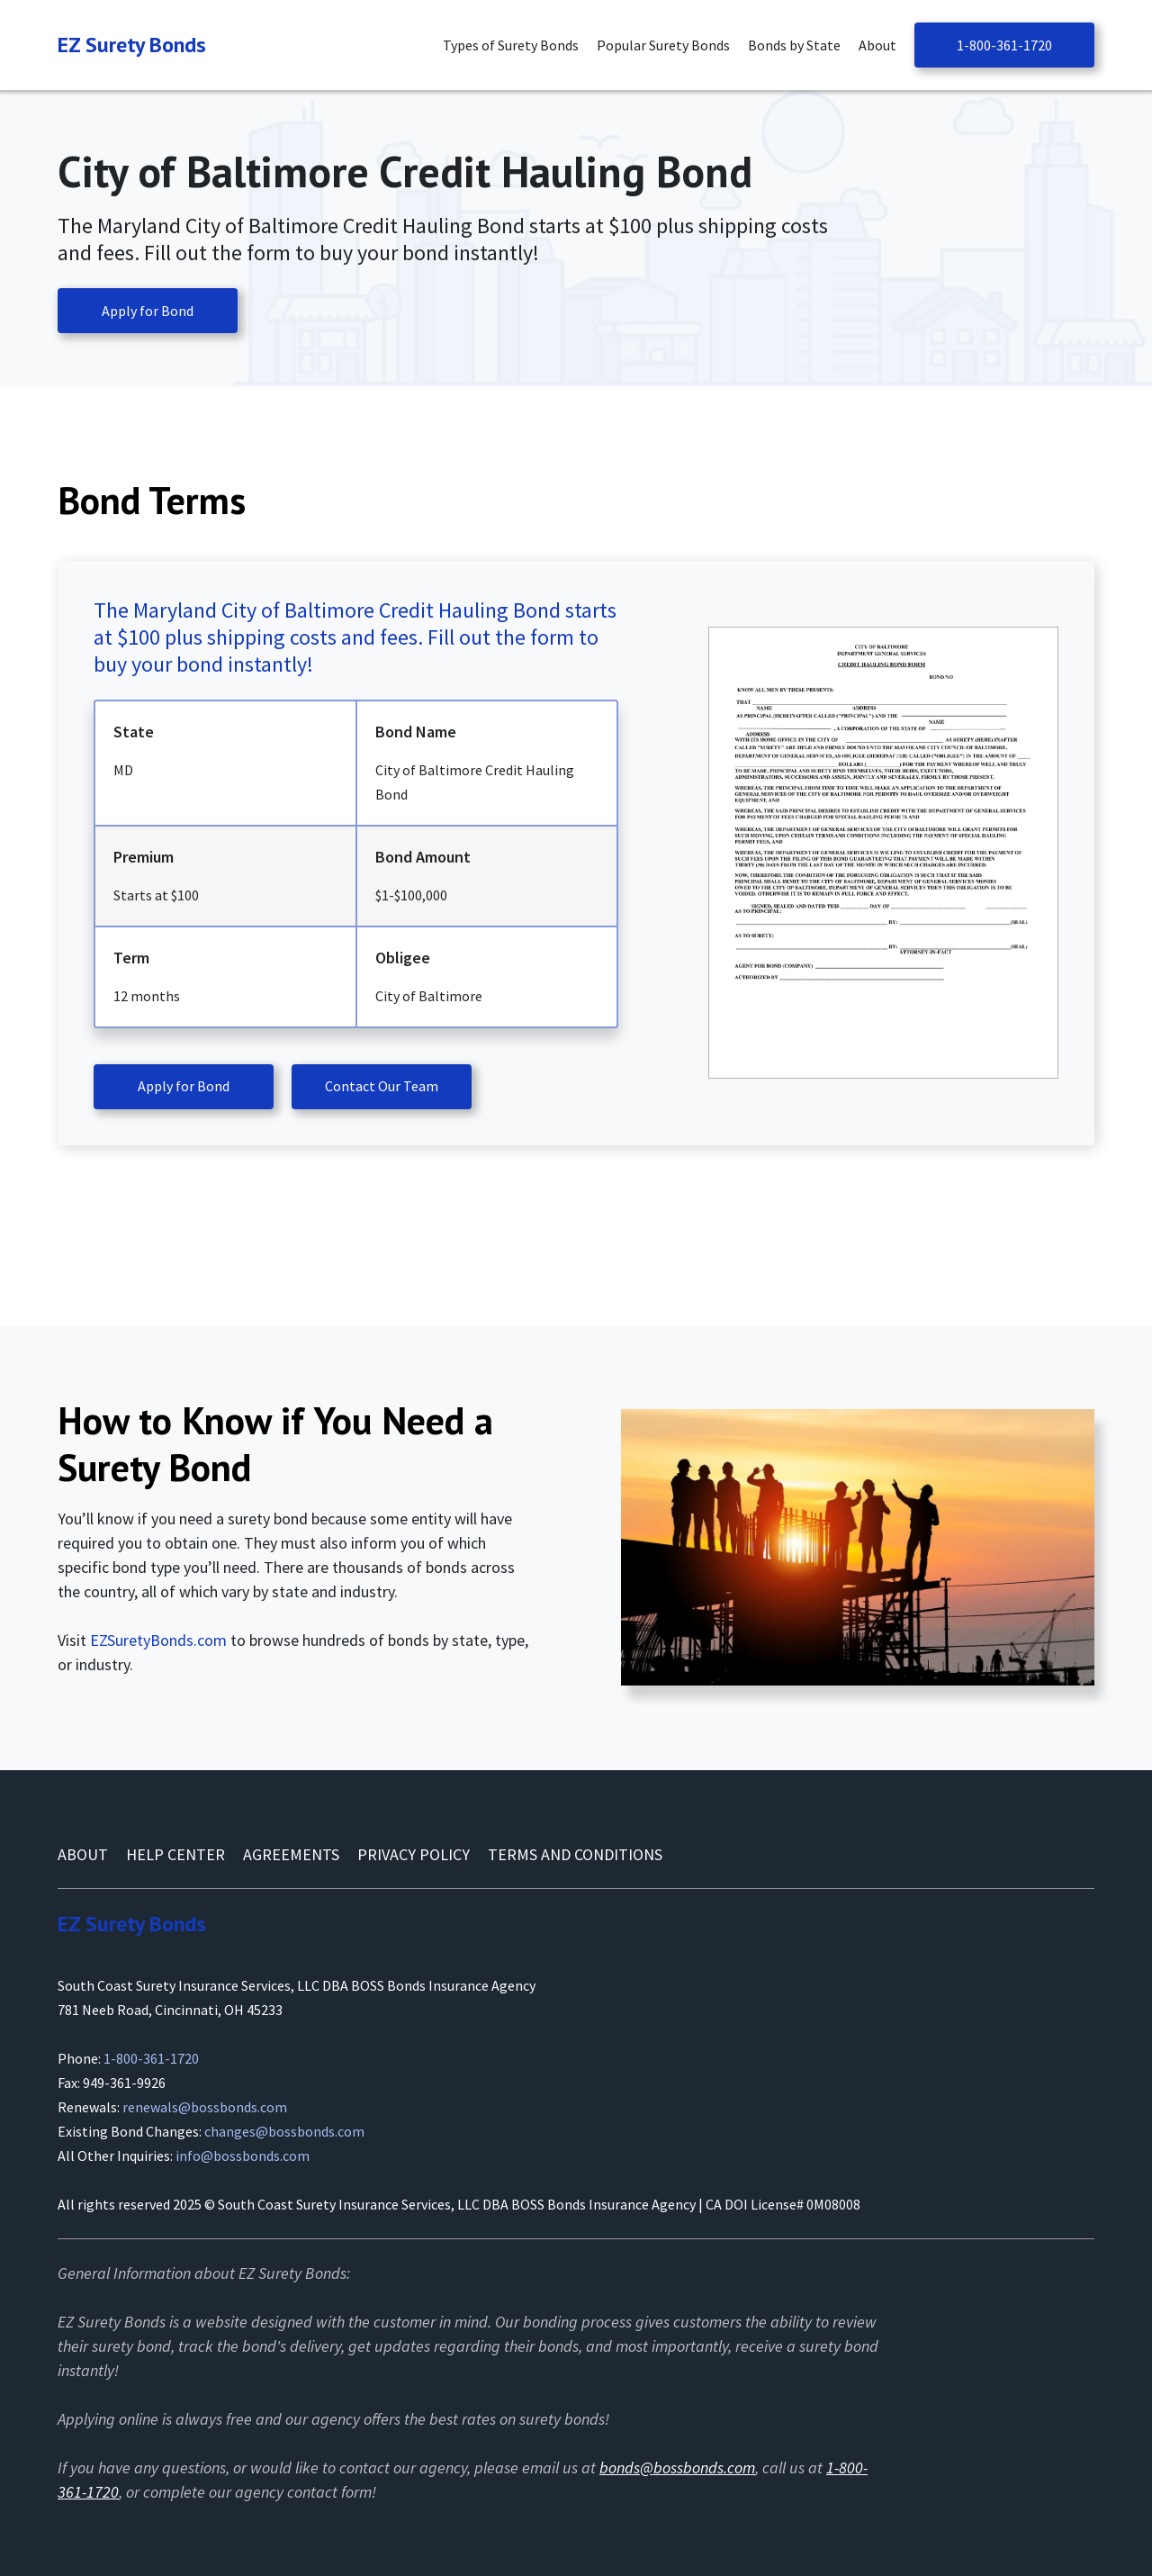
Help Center (175, 1854)
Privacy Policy (413, 1854)
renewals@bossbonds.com (204, 2107)
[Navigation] (132, 45)
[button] (515, 45)
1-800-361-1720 (1004, 45)
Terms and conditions (575, 1854)
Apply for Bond (148, 311)
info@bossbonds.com (243, 2156)
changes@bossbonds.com (284, 2131)
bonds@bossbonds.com (677, 2467)
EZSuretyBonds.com (158, 1640)
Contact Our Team (381, 1086)
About (83, 1854)
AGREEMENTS (291, 1854)
